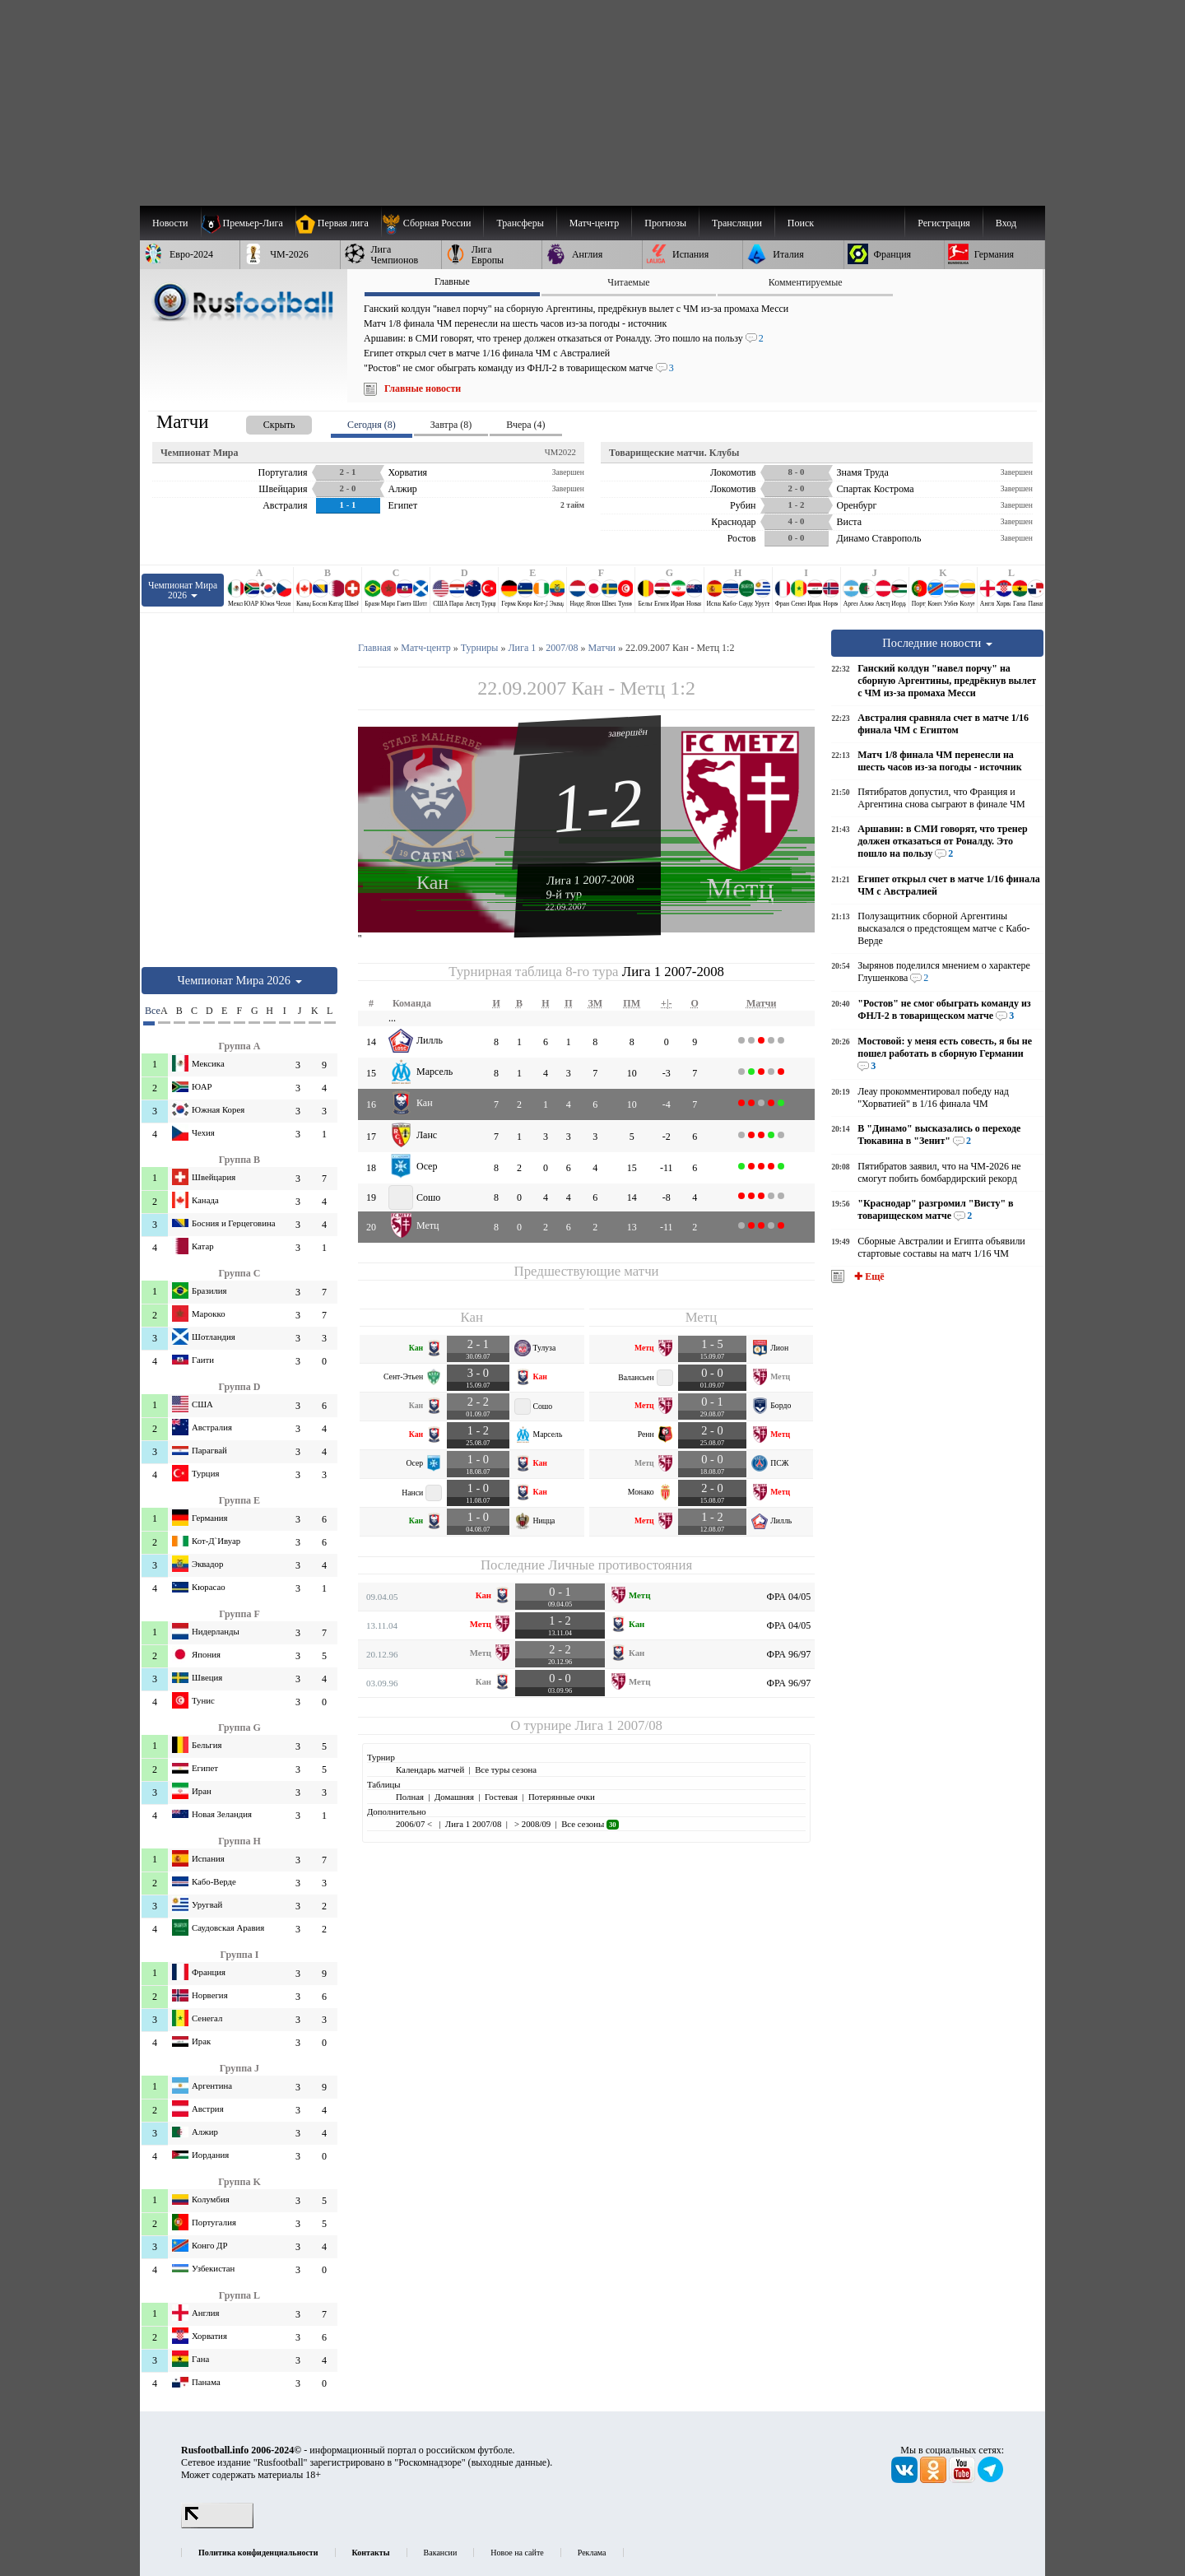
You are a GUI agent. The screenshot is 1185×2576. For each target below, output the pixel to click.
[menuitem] (432, 223)
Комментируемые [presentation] (806, 282)
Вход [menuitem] (1006, 223)
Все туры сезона (506, 1769)
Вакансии (441, 2552)
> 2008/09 (531, 1824)
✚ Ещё (868, 1276)
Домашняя (454, 1797)
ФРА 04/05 (789, 1596)
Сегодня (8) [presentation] (371, 424)
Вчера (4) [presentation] (525, 424)
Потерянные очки (561, 1797)
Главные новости (422, 388)
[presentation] (262, 422)
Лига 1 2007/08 (618, 1725)
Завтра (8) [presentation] (451, 424)
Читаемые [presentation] (628, 282)
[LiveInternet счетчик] (217, 2525)
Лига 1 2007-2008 (590, 879)
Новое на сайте (516, 2552)
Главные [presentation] (452, 281)
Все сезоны (589, 1824)
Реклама (592, 2552)
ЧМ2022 (560, 452)
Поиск (801, 223)
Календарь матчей (430, 1769)
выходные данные (509, 2462)
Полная (410, 1797)
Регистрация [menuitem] (944, 223)
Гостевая (501, 1797)
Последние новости (937, 642)
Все (150, 1010)
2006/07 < (415, 1824)
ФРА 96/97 (789, 1654)
